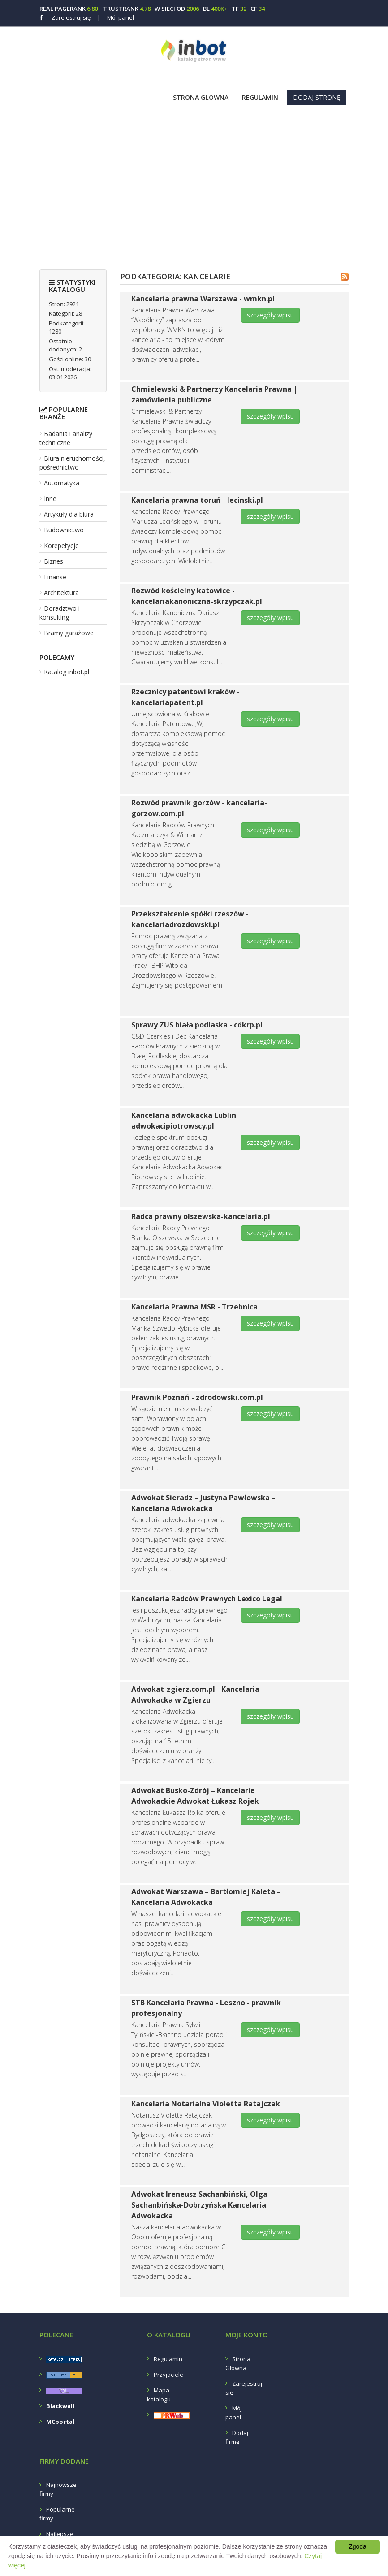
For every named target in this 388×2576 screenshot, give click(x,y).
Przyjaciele (168, 2375)
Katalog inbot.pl (66, 672)
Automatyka (61, 483)
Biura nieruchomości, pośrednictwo (72, 462)
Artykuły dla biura (69, 514)
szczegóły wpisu (270, 315)
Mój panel (115, 17)
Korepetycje (61, 545)
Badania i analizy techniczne (65, 438)
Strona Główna (200, 97)
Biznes (53, 561)
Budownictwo (64, 530)
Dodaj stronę (317, 97)
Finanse (55, 577)
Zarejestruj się (71, 17)
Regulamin (260, 97)
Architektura (61, 592)
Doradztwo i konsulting (59, 612)
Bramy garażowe (69, 633)
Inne (50, 498)
